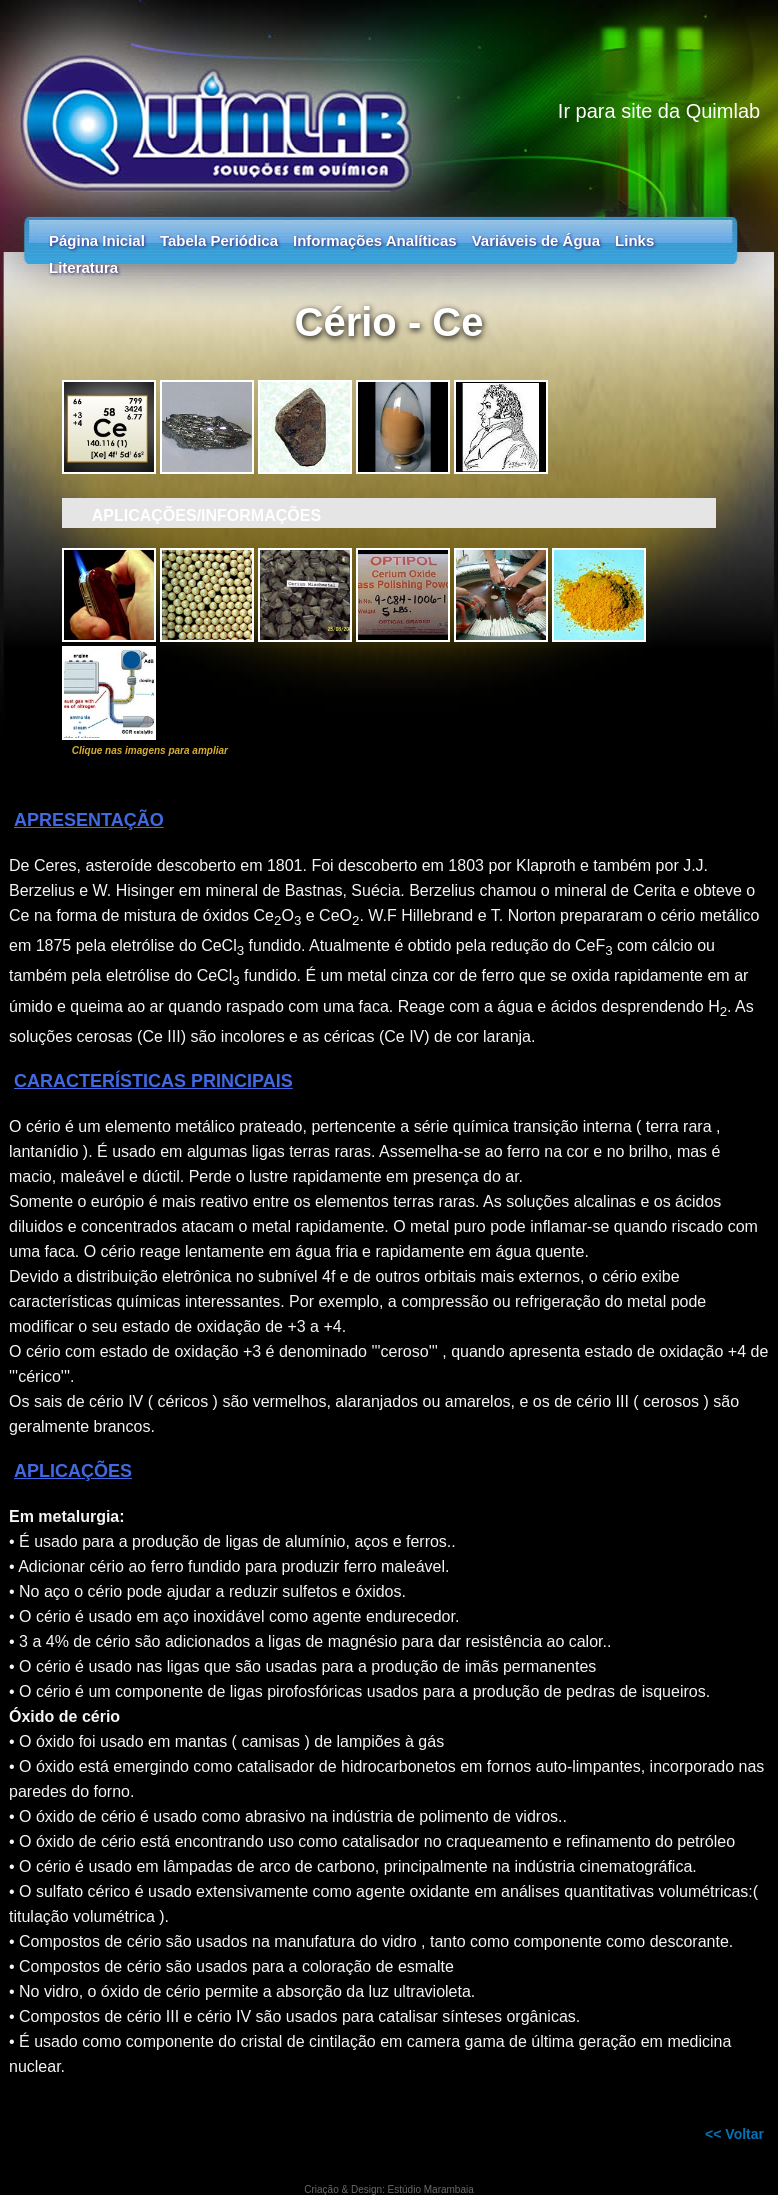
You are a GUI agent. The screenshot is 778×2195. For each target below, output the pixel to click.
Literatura (83, 267)
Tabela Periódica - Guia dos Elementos (389, 100)
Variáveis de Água (536, 240)
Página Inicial (97, 240)
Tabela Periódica (219, 240)
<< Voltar (734, 2134)
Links (634, 240)
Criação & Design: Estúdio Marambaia (389, 2189)
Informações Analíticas (375, 240)
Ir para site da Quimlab (659, 111)
